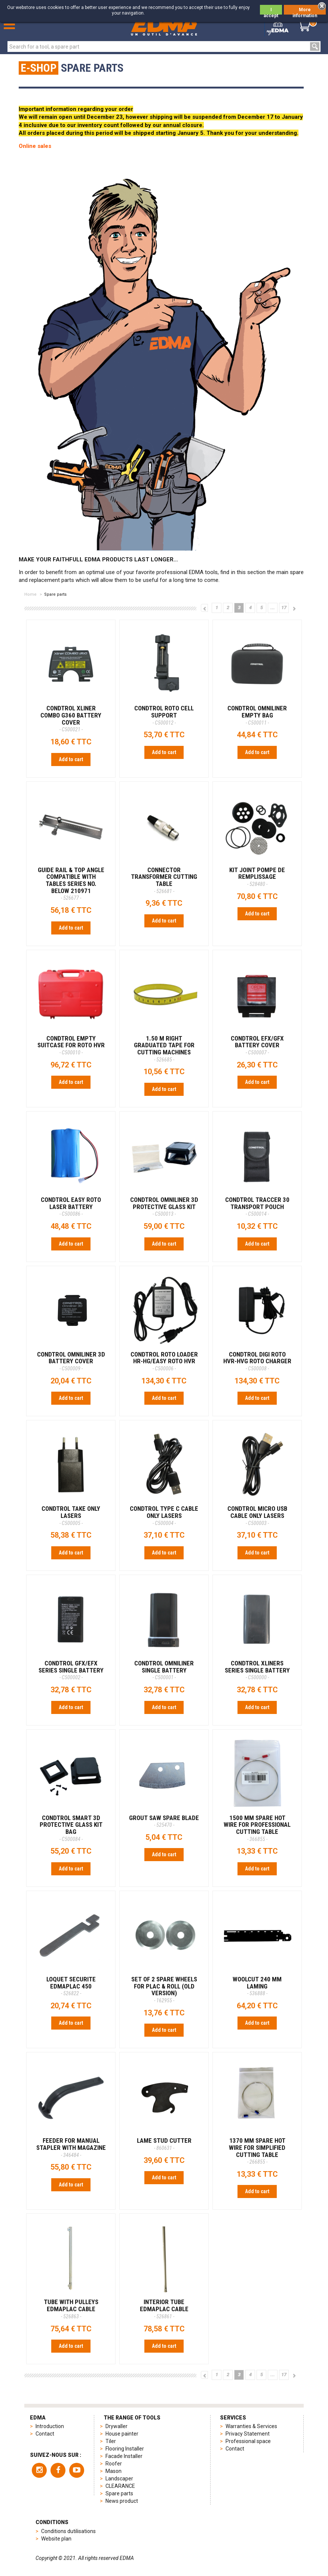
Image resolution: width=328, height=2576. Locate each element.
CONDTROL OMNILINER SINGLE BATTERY (164, 1669)
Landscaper (119, 2479)
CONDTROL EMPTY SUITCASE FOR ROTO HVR (71, 1045)
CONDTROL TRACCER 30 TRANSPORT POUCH (257, 1206)
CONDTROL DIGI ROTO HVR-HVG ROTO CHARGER (257, 1361)
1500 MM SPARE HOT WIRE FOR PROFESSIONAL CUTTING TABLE (257, 1828)
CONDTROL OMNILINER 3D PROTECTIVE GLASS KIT (164, 1206)
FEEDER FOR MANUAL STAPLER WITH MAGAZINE (71, 2147)
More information (304, 11)
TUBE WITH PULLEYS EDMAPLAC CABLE (71, 2308)
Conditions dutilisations (68, 2531)
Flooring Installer (124, 2449)
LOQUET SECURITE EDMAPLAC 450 (71, 1985)
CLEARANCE (120, 2486)
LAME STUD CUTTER (164, 2144)
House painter (121, 2434)
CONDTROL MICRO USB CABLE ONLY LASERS (257, 1515)
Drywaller (116, 2426)
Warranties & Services (251, 2426)
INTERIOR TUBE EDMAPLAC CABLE (164, 2308)
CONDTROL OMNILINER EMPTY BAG (257, 714)
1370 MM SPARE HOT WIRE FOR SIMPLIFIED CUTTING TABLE (257, 2151)
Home (30, 594)
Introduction (50, 2426)
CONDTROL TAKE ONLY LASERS (71, 1515)
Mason (113, 2471)
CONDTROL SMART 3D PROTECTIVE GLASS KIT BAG (71, 1828)
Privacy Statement (248, 2434)
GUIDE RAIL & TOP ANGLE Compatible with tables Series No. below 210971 (71, 883)
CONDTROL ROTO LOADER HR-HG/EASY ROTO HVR (164, 1361)
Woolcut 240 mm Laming (257, 1985)
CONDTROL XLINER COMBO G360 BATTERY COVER (70, 718)
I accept (271, 11)
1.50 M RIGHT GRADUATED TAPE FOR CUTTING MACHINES (164, 1049)
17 (283, 607)
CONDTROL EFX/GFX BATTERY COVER (257, 1045)
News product (121, 2501)
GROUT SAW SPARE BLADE (164, 1821)
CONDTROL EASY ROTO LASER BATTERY (71, 1206)
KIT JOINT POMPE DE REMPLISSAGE (257, 876)
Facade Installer (123, 2456)
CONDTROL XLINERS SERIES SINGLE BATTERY (257, 1669)
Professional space (248, 2441)
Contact (45, 2434)
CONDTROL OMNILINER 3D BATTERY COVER (71, 1361)
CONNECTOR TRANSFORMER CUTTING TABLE (164, 880)
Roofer (113, 2464)
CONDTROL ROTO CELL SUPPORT (164, 714)
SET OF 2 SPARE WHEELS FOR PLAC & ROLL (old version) (164, 1989)
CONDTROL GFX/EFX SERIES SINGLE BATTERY (71, 1669)
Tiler (110, 2441)
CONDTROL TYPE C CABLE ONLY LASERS (164, 1515)
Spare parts (119, 2493)
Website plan (56, 2539)
